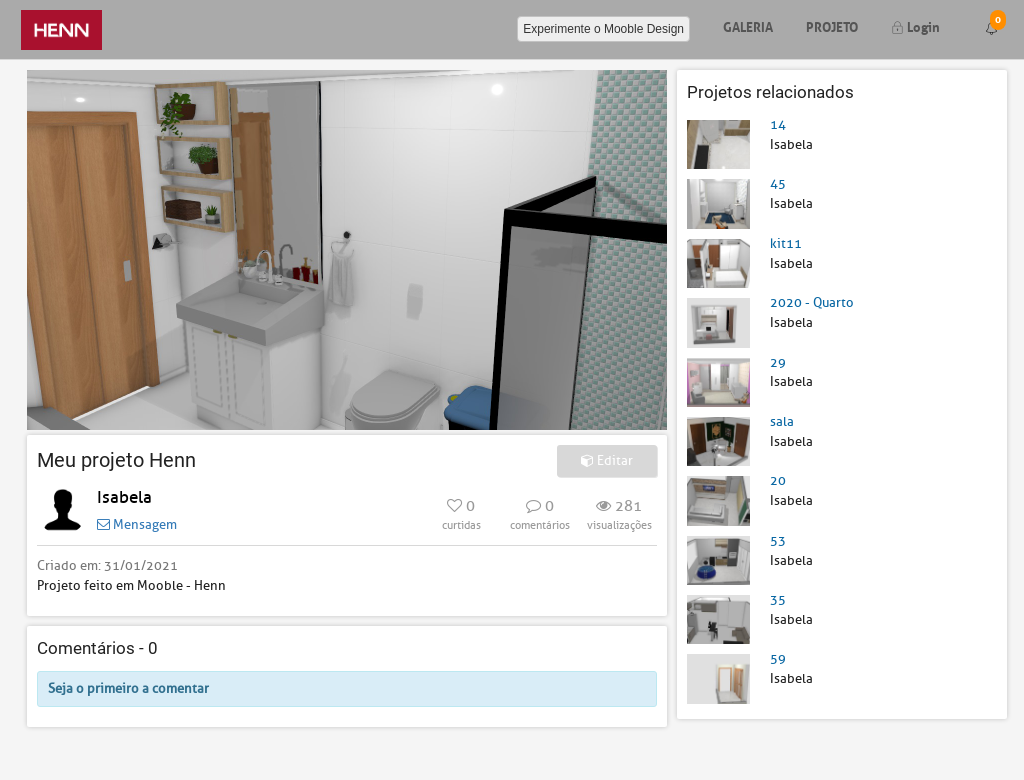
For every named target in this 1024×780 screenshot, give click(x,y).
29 (778, 362)
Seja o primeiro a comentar (128, 688)
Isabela (124, 497)
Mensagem (137, 524)
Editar (607, 460)
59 (778, 658)
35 (778, 599)
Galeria (748, 25)
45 (778, 183)
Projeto (832, 25)
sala (782, 421)
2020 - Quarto (812, 302)
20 (778, 480)
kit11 (786, 243)
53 (778, 540)
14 (778, 124)
